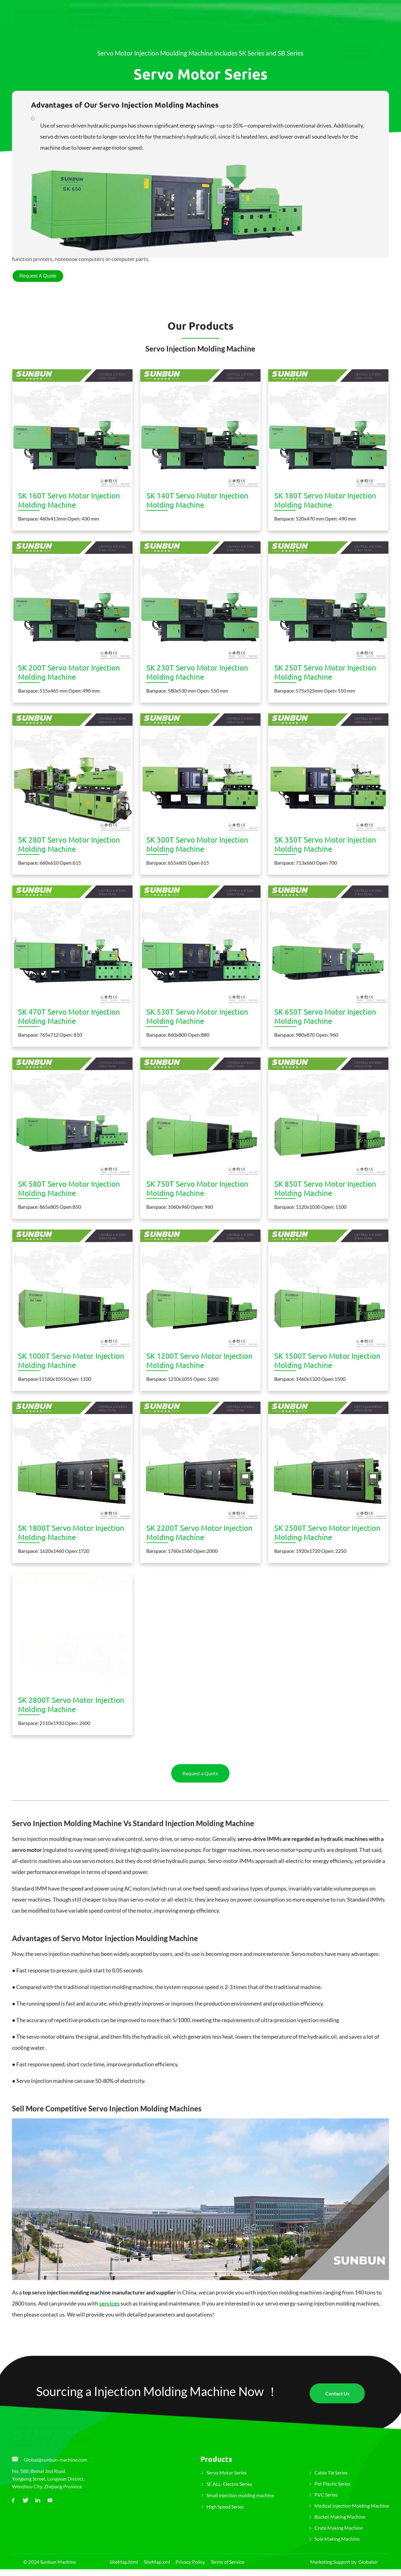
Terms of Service (227, 2562)
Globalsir (368, 2562)
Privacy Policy (190, 2562)
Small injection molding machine (240, 2495)
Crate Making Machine (338, 2528)
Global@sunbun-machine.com (55, 2460)
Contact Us (358, 42)
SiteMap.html (124, 2562)
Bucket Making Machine (339, 2517)
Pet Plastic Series (332, 2483)
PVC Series (326, 2494)
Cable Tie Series (331, 2472)
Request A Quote (37, 275)
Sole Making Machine (337, 2539)
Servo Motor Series (226, 2472)
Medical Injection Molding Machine (351, 2506)
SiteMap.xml (157, 2562)
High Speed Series (225, 2506)
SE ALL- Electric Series (229, 2484)
